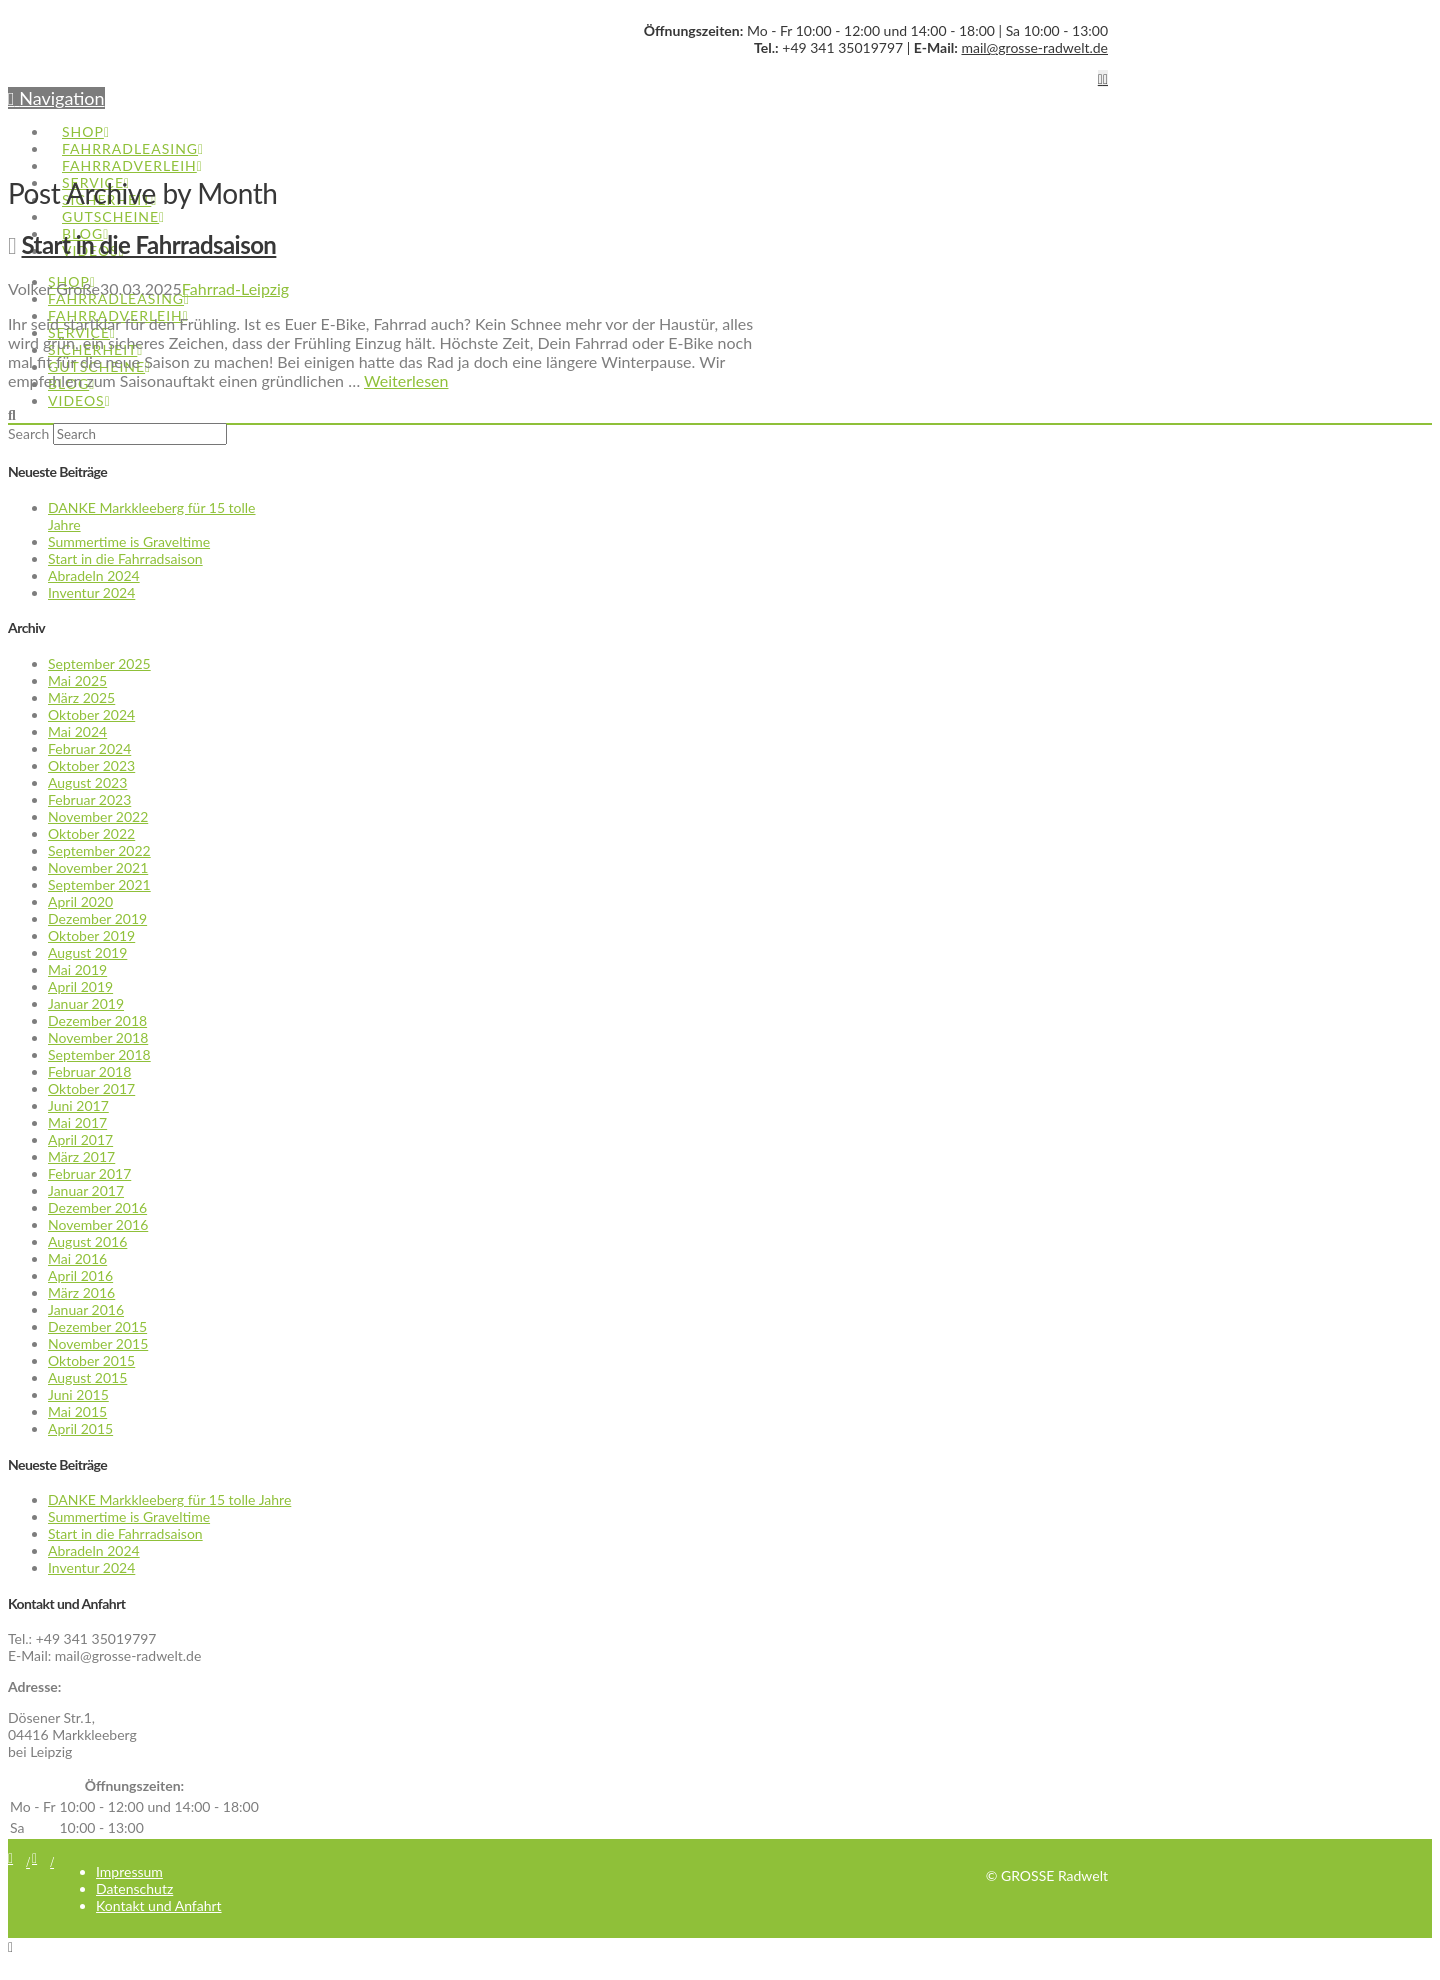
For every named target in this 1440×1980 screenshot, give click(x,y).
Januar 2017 (86, 1190)
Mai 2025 (77, 680)
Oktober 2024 (91, 714)
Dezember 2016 (97, 1207)
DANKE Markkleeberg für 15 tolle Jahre (169, 1499)
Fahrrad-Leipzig (235, 288)
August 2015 (87, 1377)
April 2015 (80, 1428)
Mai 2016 (77, 1258)
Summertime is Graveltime (129, 541)
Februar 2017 (89, 1173)
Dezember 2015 (97, 1326)
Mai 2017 (77, 1122)
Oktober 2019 (91, 935)
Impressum (129, 1871)
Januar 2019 (86, 1003)
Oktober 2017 (91, 1088)
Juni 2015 (78, 1394)
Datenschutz (134, 1888)
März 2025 (81, 697)
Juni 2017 (78, 1105)
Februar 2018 (89, 1071)
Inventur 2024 (91, 592)
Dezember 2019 (97, 918)
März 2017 (81, 1156)
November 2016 (98, 1224)
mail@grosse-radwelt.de (1034, 47)
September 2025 (99, 663)
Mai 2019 (77, 969)
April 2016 (80, 1275)
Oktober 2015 (91, 1360)
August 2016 (87, 1241)
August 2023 (87, 782)
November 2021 (98, 867)
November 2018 (98, 1037)
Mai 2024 (77, 731)
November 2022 (98, 816)
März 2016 (81, 1292)
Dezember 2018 (97, 1020)
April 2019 (80, 986)
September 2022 (99, 850)
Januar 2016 (86, 1309)
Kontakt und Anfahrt (159, 1905)
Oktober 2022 (91, 833)
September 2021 (99, 884)
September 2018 (99, 1054)
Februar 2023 (89, 799)
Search (28, 433)
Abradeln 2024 (94, 575)
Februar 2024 (89, 748)
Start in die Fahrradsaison (149, 244)
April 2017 (80, 1139)
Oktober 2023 (91, 765)
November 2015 (98, 1343)
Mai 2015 (77, 1411)
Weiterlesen (406, 380)
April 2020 (80, 901)
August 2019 (87, 952)
